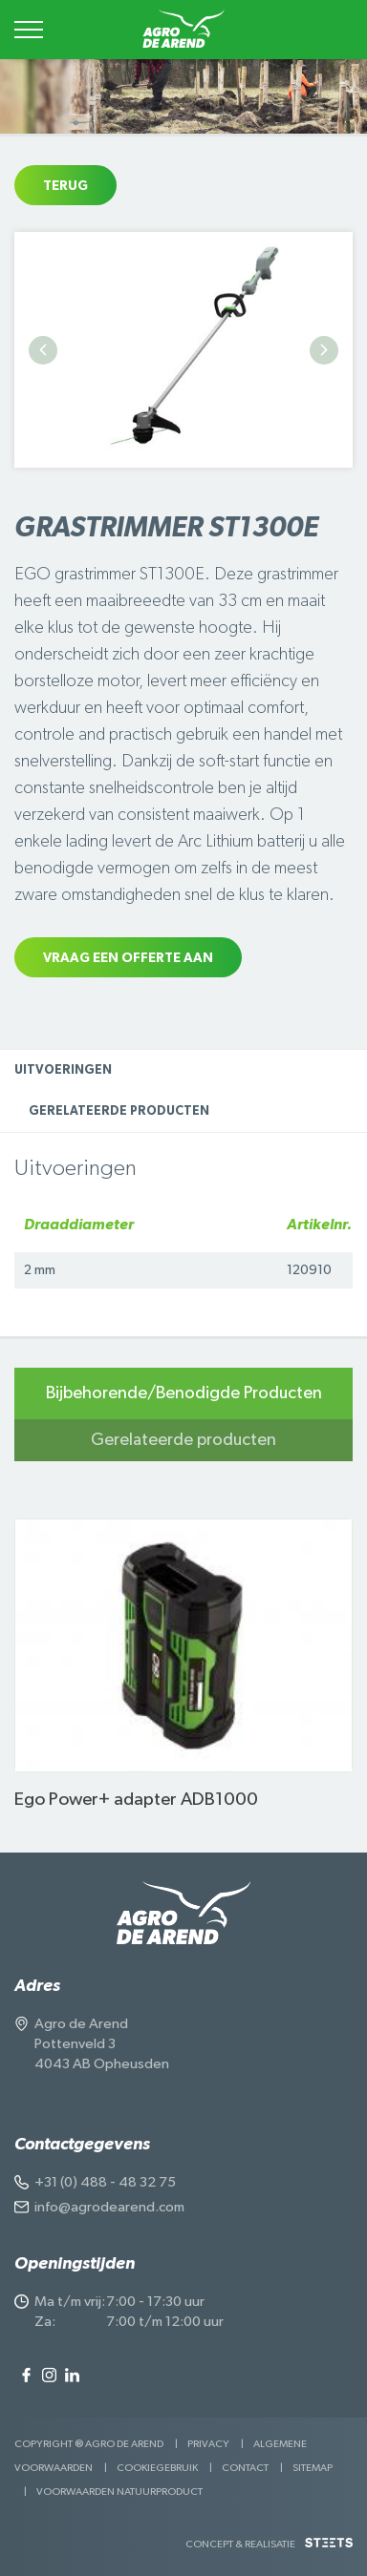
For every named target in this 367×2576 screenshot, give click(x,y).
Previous (43, 350)
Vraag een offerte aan (128, 958)
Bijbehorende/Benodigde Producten (184, 1393)
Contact (245, 2467)
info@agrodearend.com (109, 2207)
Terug (65, 186)
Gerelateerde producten (119, 1111)
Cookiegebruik (157, 2467)
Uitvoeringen (63, 1070)
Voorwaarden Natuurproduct (119, 2491)
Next (324, 350)
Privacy (208, 2444)
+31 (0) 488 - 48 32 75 (105, 2182)
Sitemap (312, 2467)
